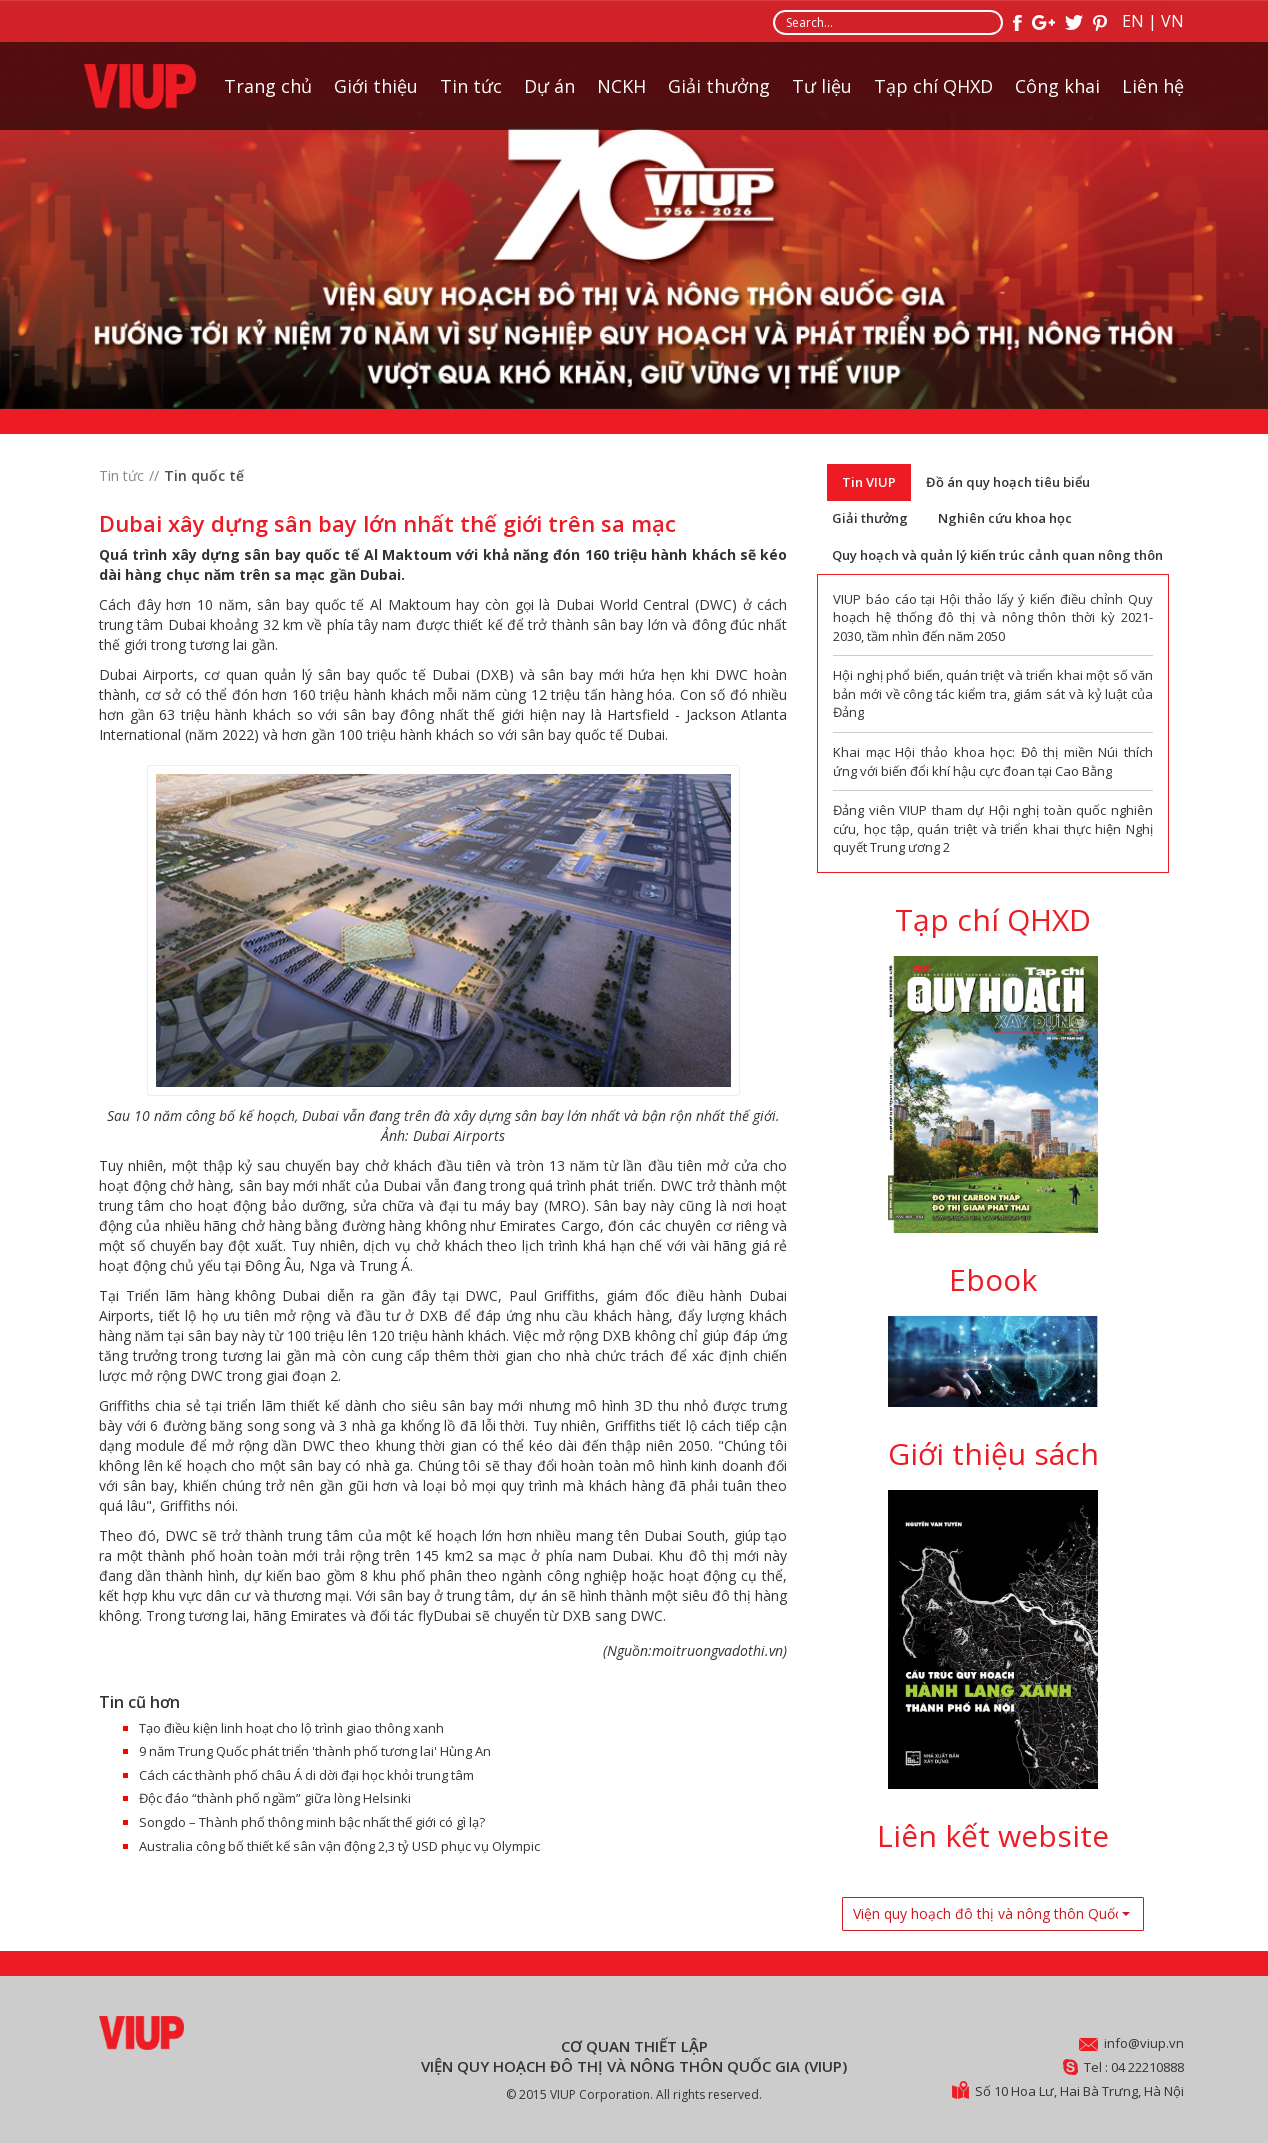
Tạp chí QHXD (933, 86)
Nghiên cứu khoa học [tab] (1005, 518)
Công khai (1057, 86)
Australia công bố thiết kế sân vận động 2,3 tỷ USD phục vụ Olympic (339, 1846)
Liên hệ (1153, 86)
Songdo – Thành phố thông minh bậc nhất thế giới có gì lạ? (312, 1822)
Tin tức (471, 86)
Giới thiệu (376, 86)
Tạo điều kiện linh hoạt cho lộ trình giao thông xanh (291, 1728)
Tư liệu (822, 86)
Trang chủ (268, 86)
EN (1133, 21)
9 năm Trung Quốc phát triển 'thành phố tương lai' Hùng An (315, 1751)
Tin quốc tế (204, 475)
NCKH (621, 86)
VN (1172, 21)
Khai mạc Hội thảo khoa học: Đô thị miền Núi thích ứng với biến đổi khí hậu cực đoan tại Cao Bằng (993, 761)
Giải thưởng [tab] (870, 518)
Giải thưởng (719, 86)
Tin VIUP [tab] (869, 482)
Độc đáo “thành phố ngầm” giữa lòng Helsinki (275, 1798)
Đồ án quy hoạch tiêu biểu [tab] (1008, 482)
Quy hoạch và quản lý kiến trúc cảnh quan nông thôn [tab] (997, 555)
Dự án (549, 86)
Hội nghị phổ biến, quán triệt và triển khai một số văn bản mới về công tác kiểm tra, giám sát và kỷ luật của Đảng (993, 693)
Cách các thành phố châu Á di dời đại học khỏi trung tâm (306, 1775)
